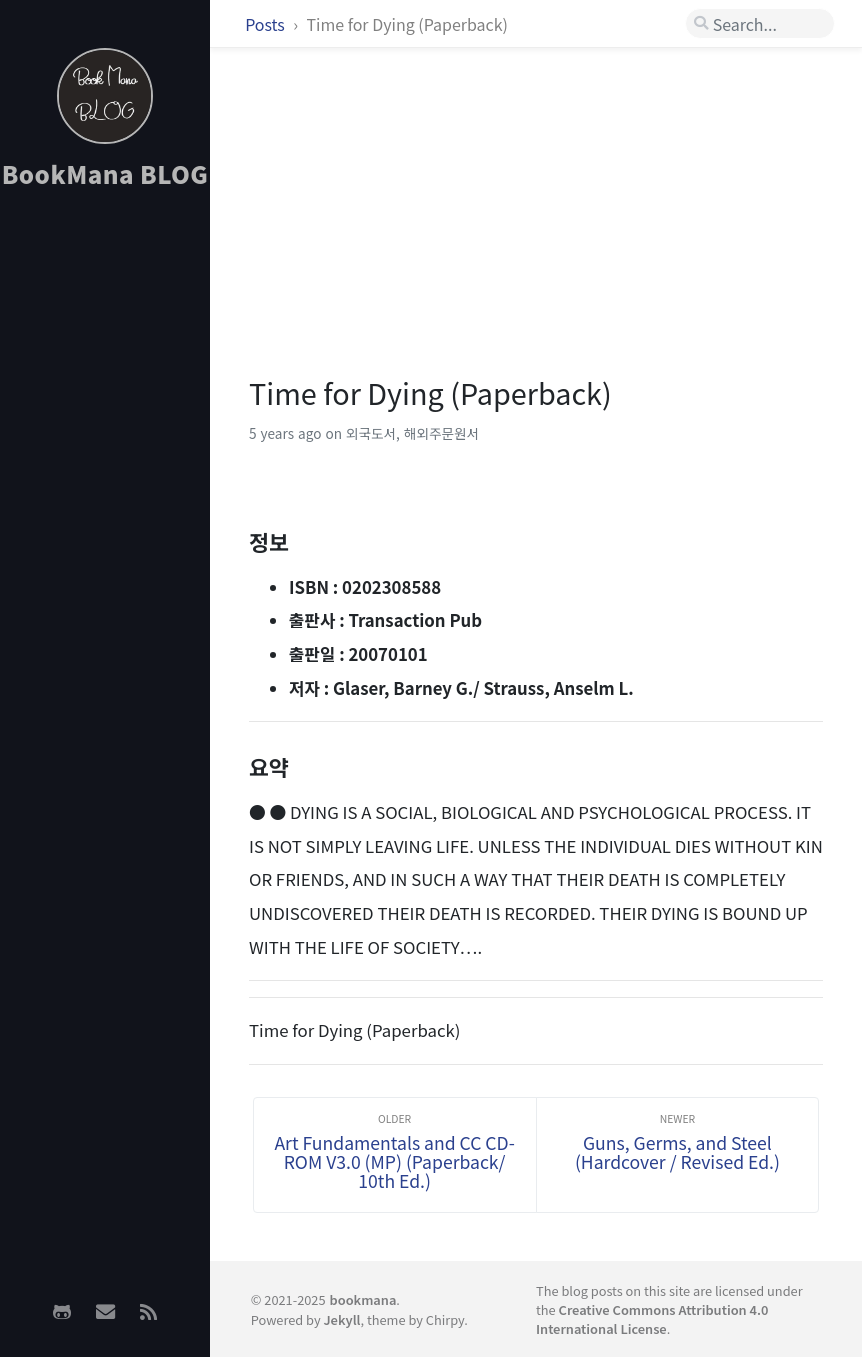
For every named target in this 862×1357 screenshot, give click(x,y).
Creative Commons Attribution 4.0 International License (652, 1319)
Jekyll (341, 1319)
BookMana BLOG (105, 173)
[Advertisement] (105, 521)
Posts (266, 24)
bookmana (363, 1299)
